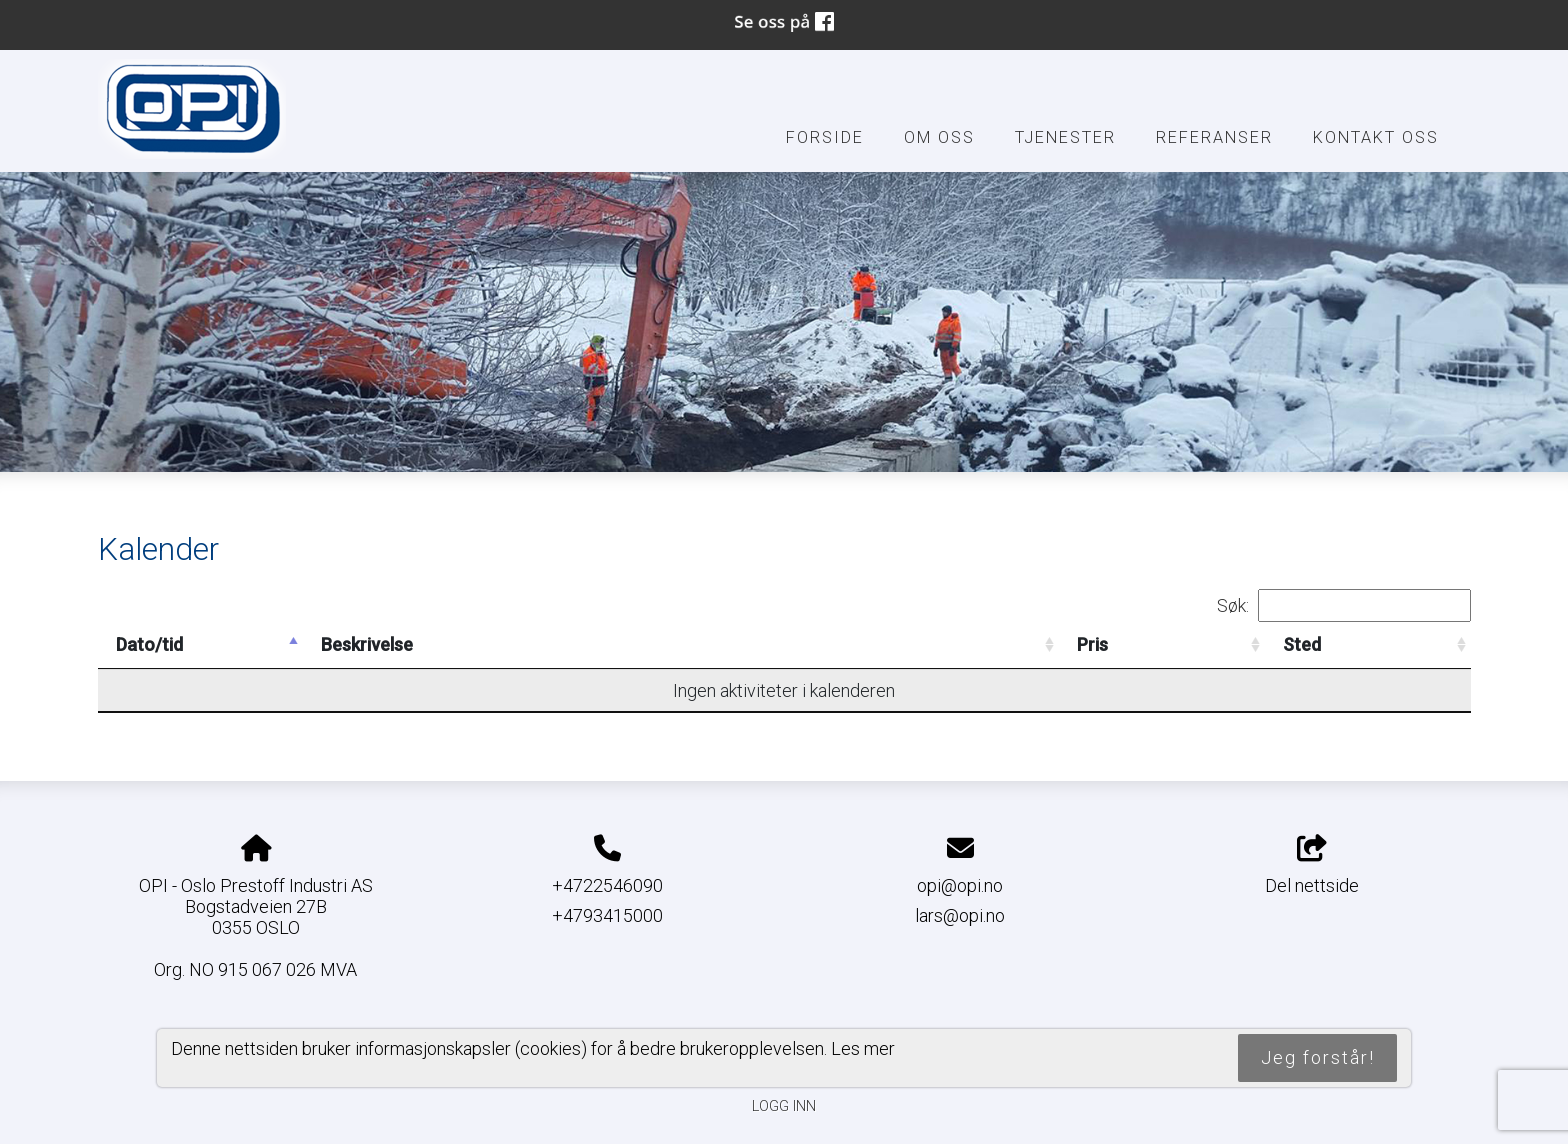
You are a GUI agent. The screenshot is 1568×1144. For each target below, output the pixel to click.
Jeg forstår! (1318, 1057)
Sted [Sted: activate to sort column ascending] (1302, 644)
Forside (825, 137)
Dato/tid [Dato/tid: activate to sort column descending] (149, 644)
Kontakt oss (1376, 137)
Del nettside (1312, 866)
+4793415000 (607, 915)
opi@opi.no (960, 885)
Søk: (1344, 605)
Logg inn (784, 1106)
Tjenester (1065, 137)
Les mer (863, 1048)
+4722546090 (607, 885)
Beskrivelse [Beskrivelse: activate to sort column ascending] (367, 644)
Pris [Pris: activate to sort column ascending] (1092, 644)
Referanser (1214, 137)
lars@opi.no (960, 915)
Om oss (939, 137)
